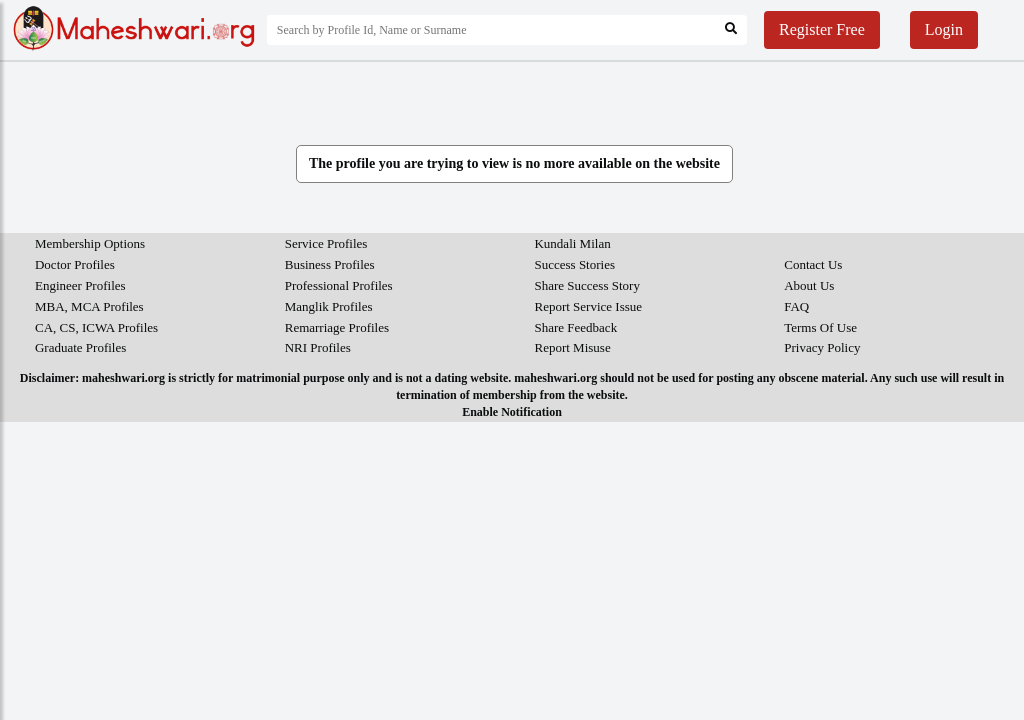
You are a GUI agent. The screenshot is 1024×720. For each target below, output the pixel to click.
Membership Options (90, 243)
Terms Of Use (820, 327)
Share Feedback (575, 327)
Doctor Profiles (75, 264)
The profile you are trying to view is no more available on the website (514, 163)
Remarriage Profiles (337, 327)
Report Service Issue (588, 306)
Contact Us (813, 264)
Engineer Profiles (80, 285)
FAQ (796, 306)
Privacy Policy (822, 347)
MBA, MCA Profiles (89, 306)
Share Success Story (586, 285)
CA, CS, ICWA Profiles (96, 327)
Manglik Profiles (329, 306)
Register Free (822, 29)
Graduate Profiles (80, 347)
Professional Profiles (339, 285)
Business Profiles (330, 264)
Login (944, 29)
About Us (809, 285)
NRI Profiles (318, 347)
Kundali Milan (572, 243)
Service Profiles (326, 243)
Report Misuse (572, 347)
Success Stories (574, 264)
